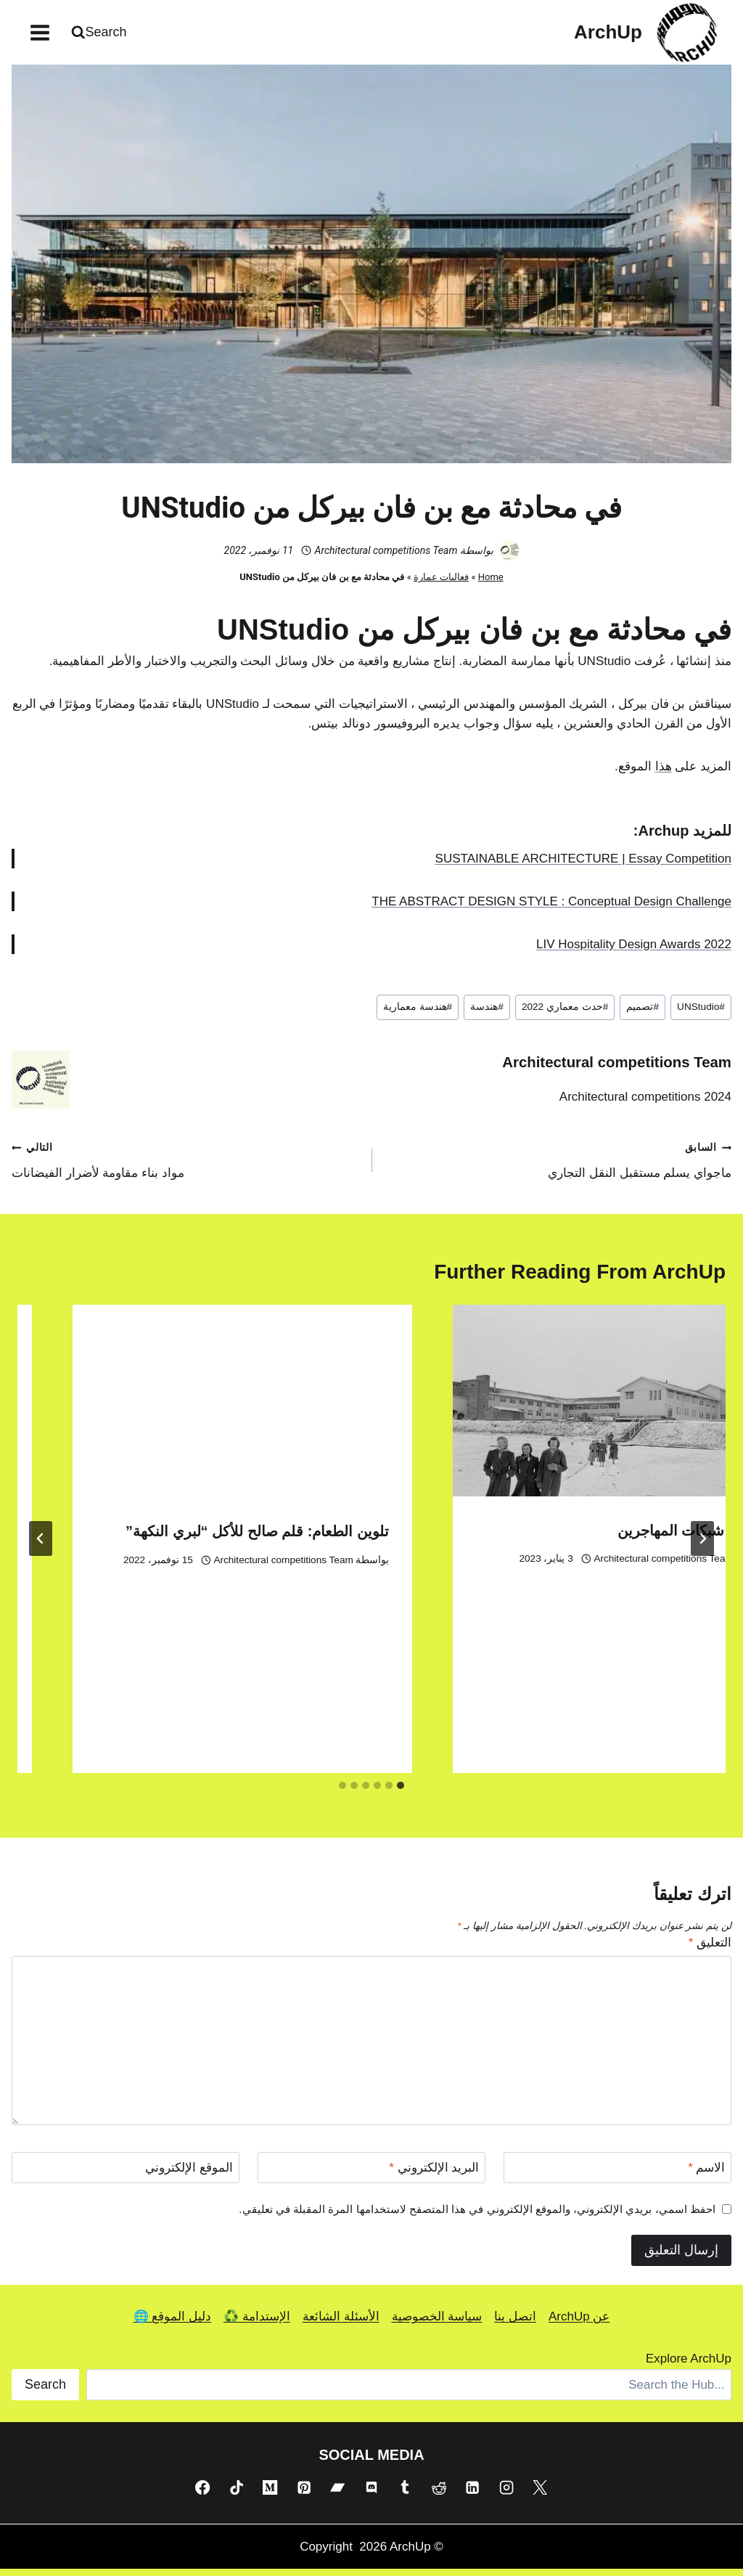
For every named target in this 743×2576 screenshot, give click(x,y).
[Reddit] (438, 2493)
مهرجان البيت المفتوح (625, 1454)
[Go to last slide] (702, 1545)
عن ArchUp (579, 2324)
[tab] (400, 1792)
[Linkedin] (472, 2493)
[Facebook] (202, 2493)
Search (45, 2391)
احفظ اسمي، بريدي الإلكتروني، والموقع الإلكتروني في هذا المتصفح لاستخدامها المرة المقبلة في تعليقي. (477, 2215)
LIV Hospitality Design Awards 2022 (633, 951)
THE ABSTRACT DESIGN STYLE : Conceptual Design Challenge (551, 908)
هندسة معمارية (417, 1013)
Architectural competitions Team (386, 557)
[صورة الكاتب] (509, 557)
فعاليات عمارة (441, 584)
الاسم (706, 2174)
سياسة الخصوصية (437, 2324)
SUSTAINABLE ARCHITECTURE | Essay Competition (583, 865)
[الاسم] (617, 2174)
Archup (663, 837)
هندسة (487, 1013)
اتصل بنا (515, 2324)
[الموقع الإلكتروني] (125, 2174)
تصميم (642, 1013)
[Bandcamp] (337, 2493)
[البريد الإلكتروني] (371, 2174)
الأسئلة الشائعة (341, 2324)
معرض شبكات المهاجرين (235, 1537)
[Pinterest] (304, 2493)
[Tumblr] (404, 2493)
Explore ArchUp (688, 2366)
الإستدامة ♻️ (256, 2324)
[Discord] (371, 2493)
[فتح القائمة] (40, 32)
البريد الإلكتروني (434, 2174)
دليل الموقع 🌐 (172, 2324)
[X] (539, 2493)
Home (491, 584)
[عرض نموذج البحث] (101, 32)
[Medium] (269, 2493)
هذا (663, 773)
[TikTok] (236, 2493)
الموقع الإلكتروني (189, 2174)
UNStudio (701, 1013)
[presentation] (544, 1365)
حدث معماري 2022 (565, 1013)
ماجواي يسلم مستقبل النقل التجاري (557, 1165)
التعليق (710, 1949)
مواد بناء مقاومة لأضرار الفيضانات (185, 1165)
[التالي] (40, 1545)
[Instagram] (506, 2493)
